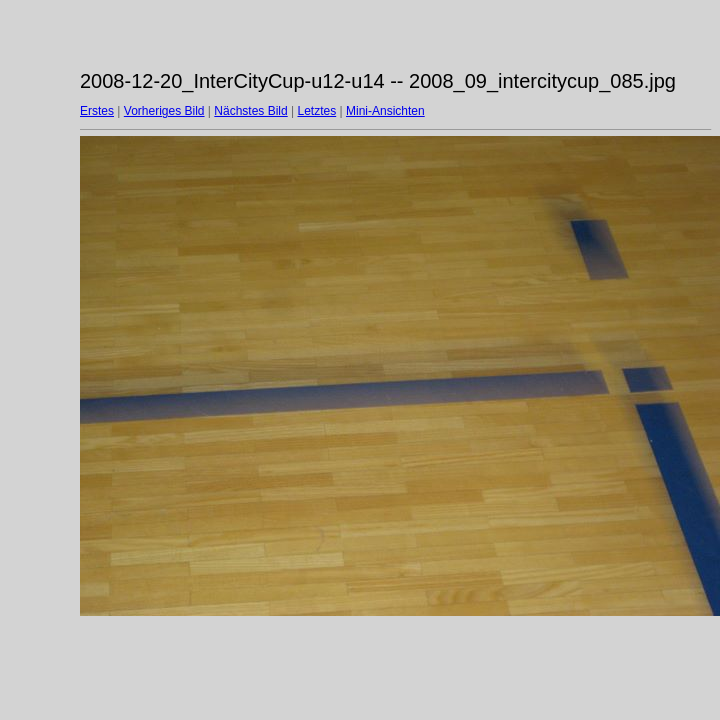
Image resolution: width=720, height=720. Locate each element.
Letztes (317, 111)
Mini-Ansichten (385, 111)
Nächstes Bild (250, 111)
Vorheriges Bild (164, 111)
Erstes (97, 111)
